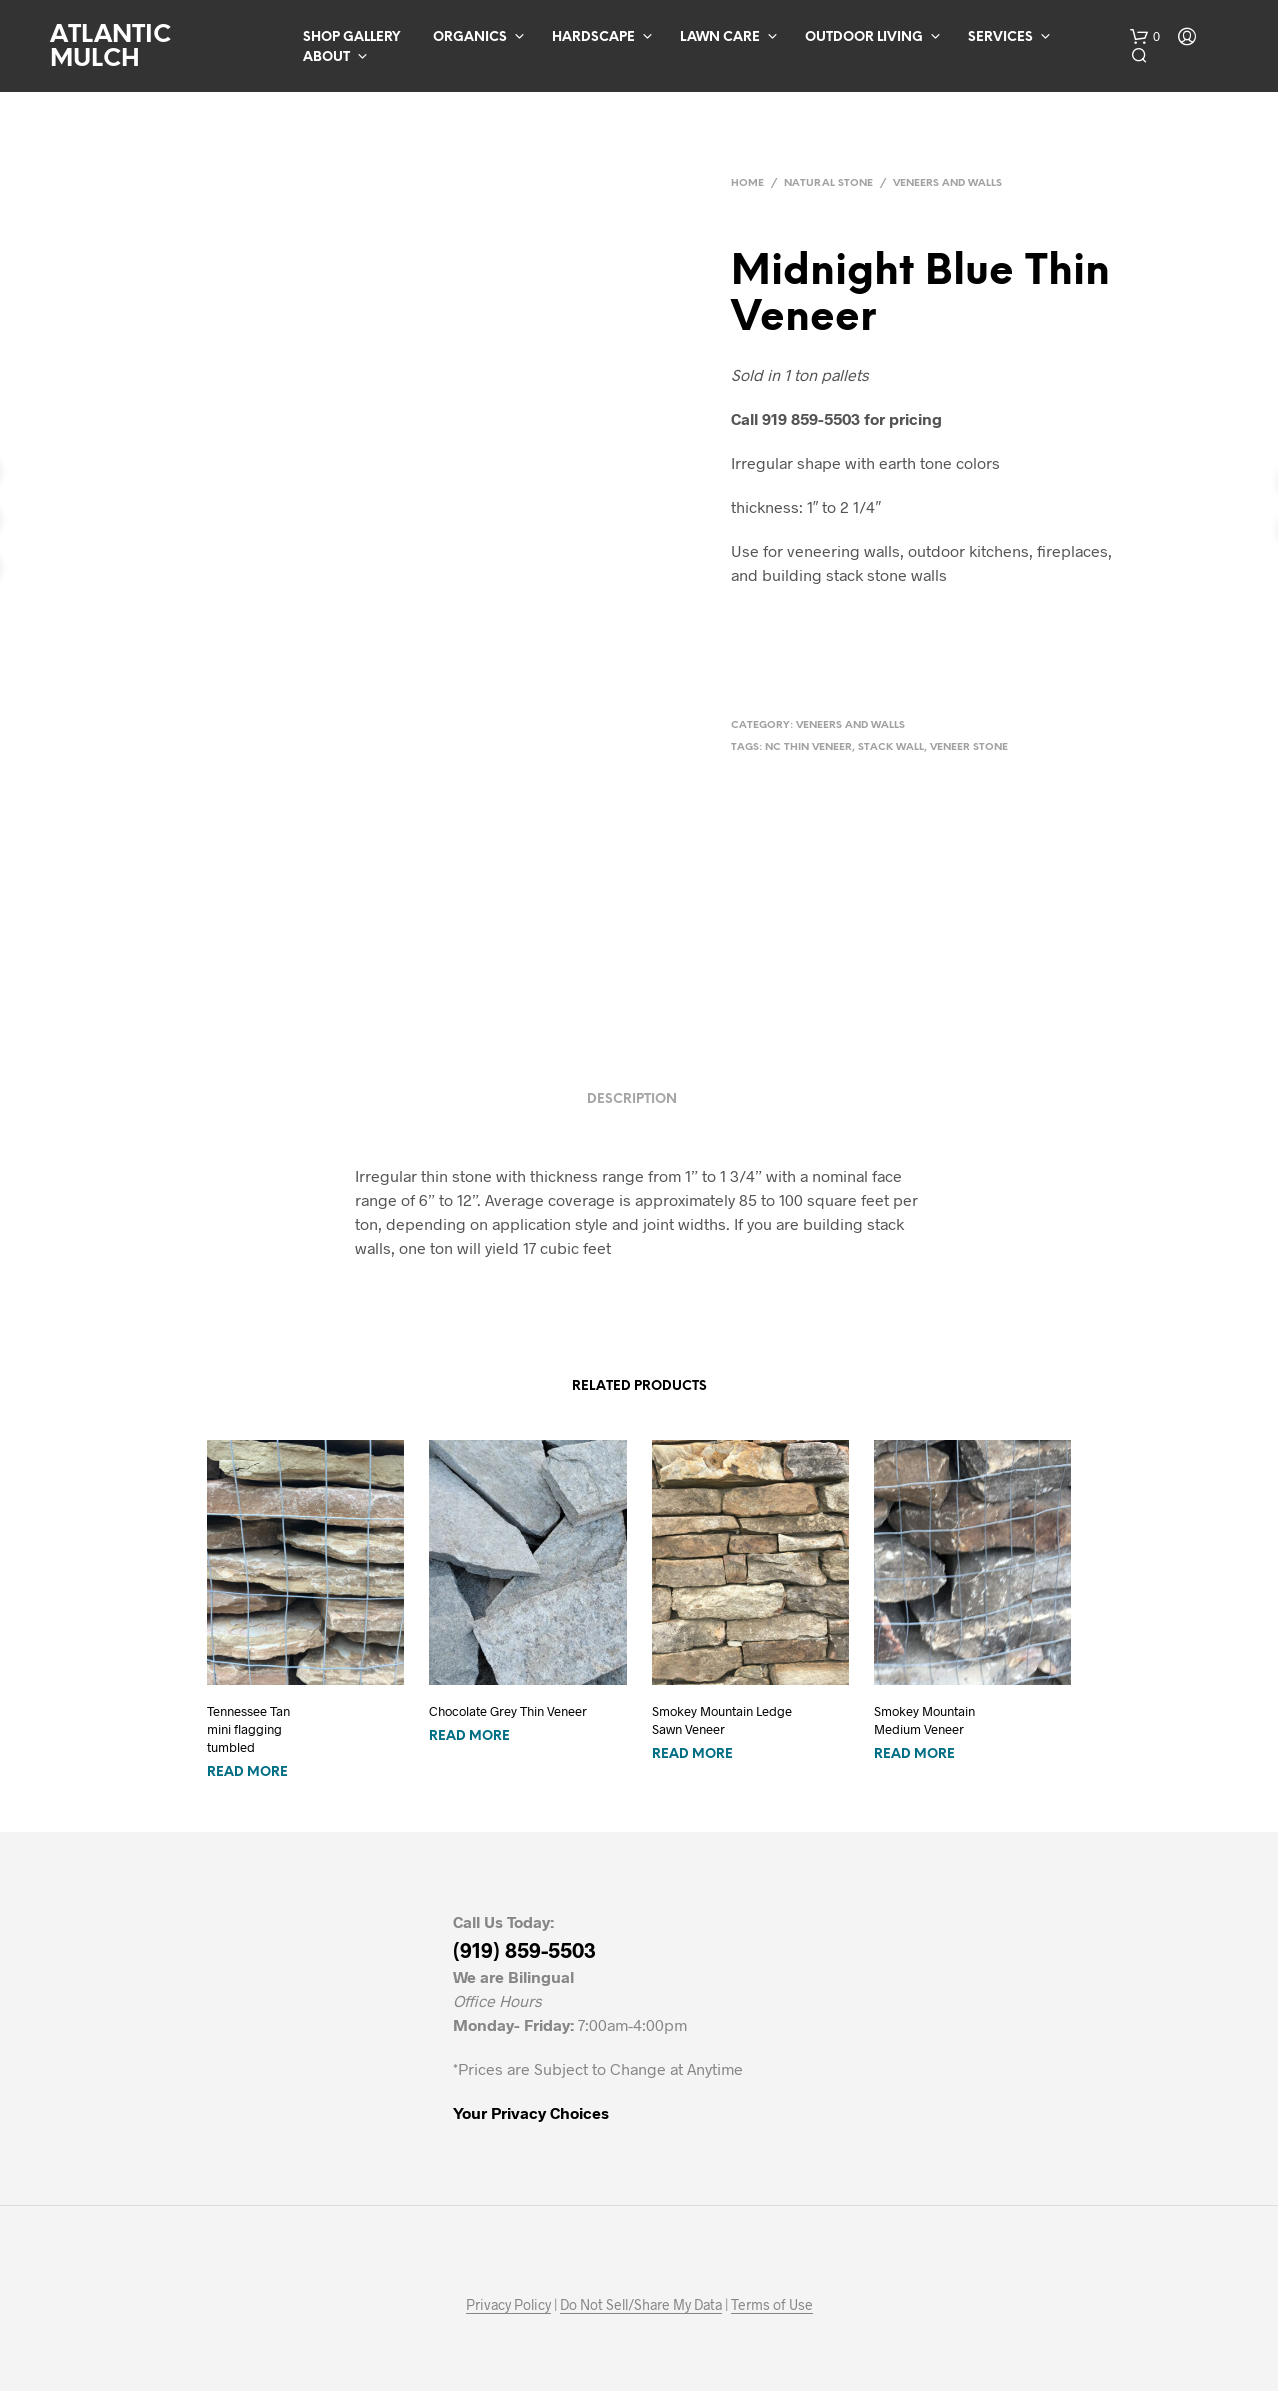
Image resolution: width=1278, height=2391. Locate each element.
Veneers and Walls (947, 183)
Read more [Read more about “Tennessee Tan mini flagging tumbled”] (247, 1772)
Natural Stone (828, 183)
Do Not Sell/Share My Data (641, 2305)
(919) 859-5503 (524, 1949)
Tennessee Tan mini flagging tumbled (248, 1729)
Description (632, 1099)
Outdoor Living (864, 37)
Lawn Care (720, 37)
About (326, 57)
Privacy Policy (508, 2305)
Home (747, 183)
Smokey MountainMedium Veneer (924, 1720)
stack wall (891, 747)
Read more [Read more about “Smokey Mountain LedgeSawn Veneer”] (692, 1754)
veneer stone (969, 747)
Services (1000, 37)
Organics (470, 37)
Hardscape (593, 37)
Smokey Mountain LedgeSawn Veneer (722, 1720)
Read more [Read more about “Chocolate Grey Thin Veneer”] (469, 1736)
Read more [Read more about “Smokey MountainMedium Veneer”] (914, 1754)
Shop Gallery (351, 37)
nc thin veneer (808, 747)
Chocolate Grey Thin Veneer (508, 1711)
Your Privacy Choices (531, 2112)
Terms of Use (772, 2305)
